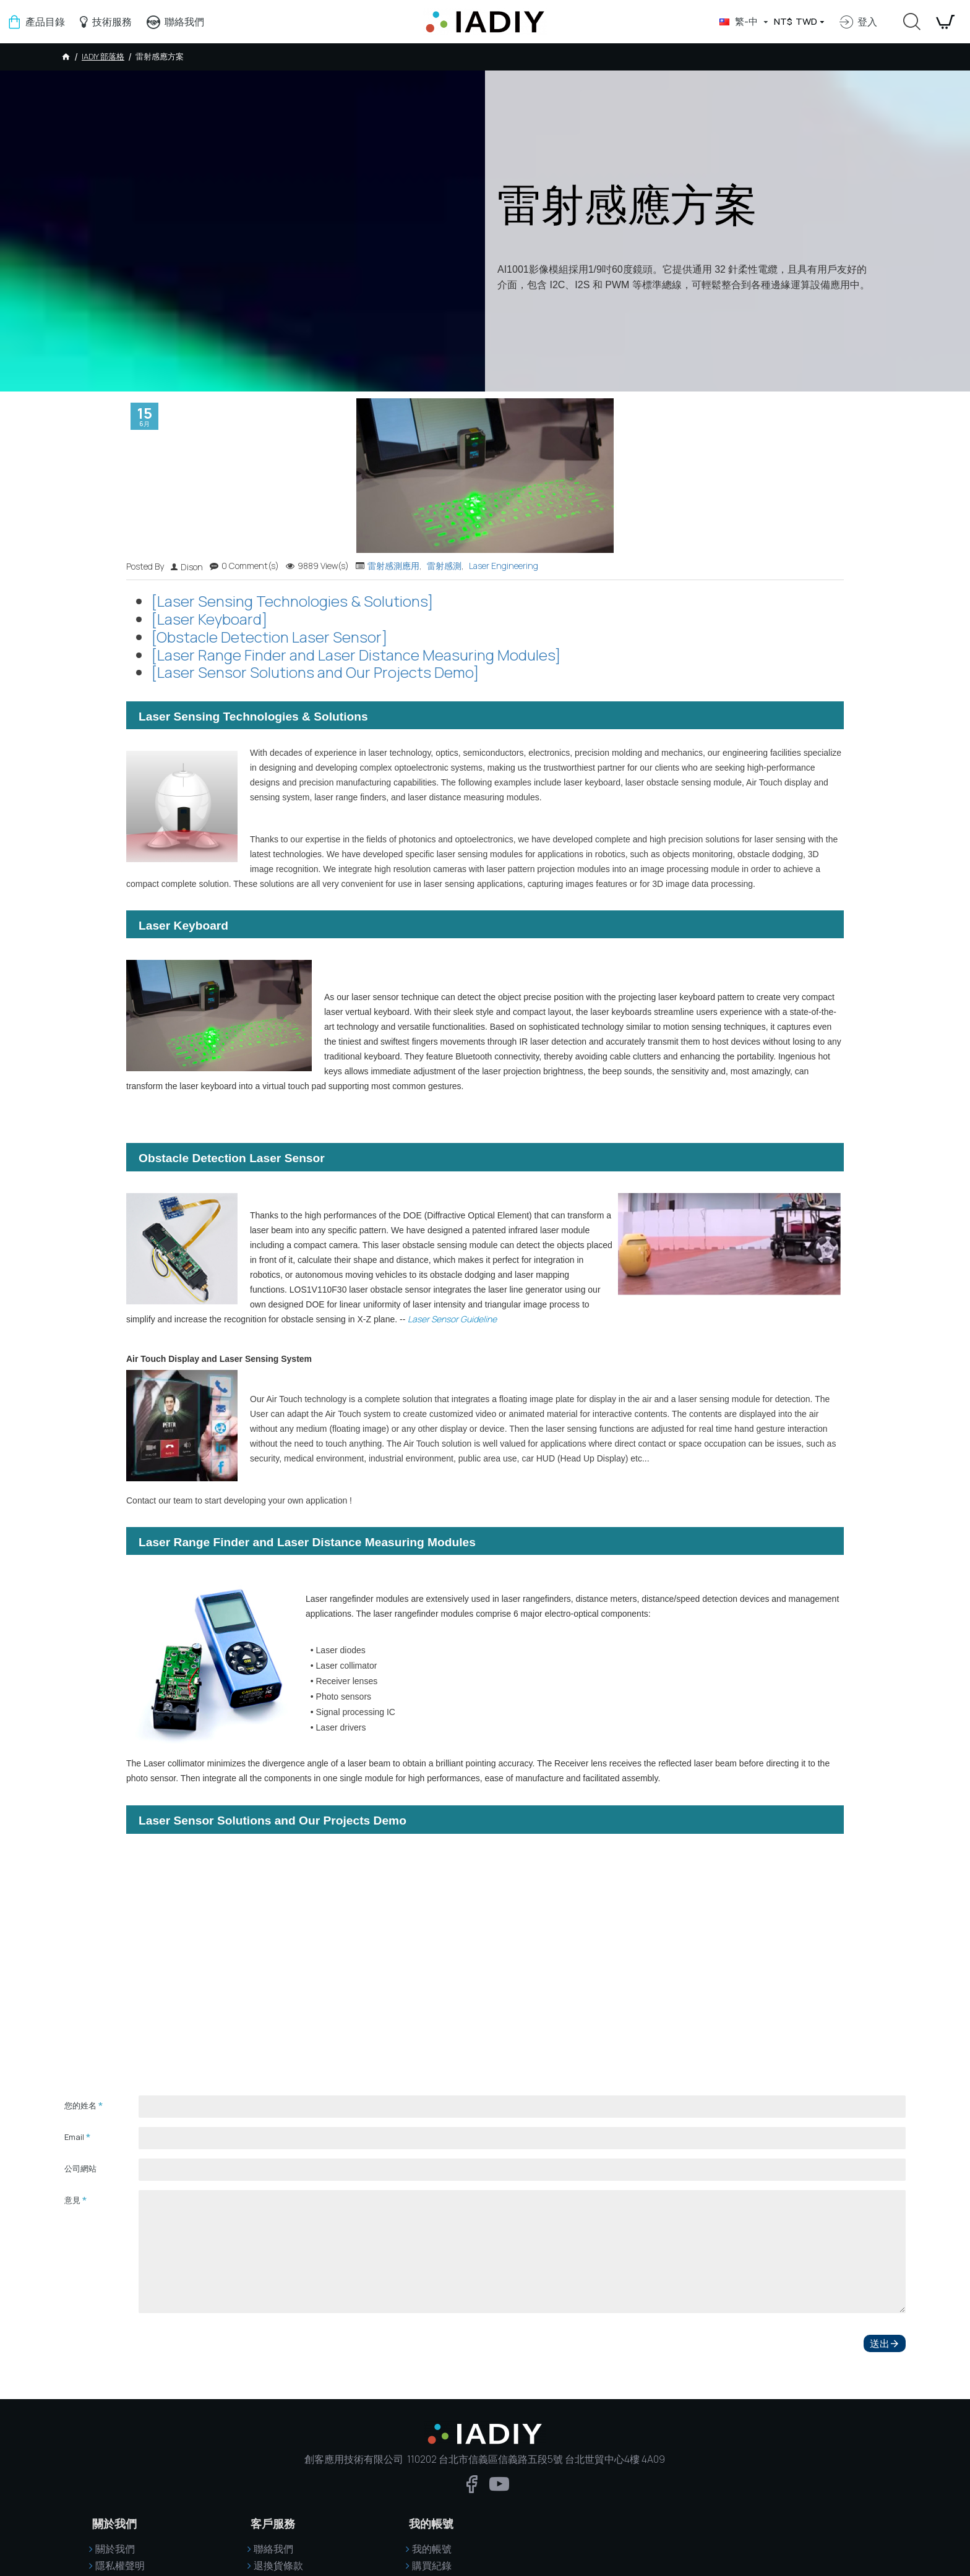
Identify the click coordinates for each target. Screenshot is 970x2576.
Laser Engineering (503, 565)
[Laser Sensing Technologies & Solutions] (292, 601)
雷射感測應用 (393, 565)
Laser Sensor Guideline (452, 1319)
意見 (72, 2200)
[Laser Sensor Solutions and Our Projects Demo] (315, 673)
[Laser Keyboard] (209, 619)
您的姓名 (80, 2105)
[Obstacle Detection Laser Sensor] (269, 637)
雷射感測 (444, 565)
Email (74, 2136)
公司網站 (80, 2168)
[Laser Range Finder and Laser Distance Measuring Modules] (356, 655)
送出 (880, 2341)
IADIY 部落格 (103, 56)
